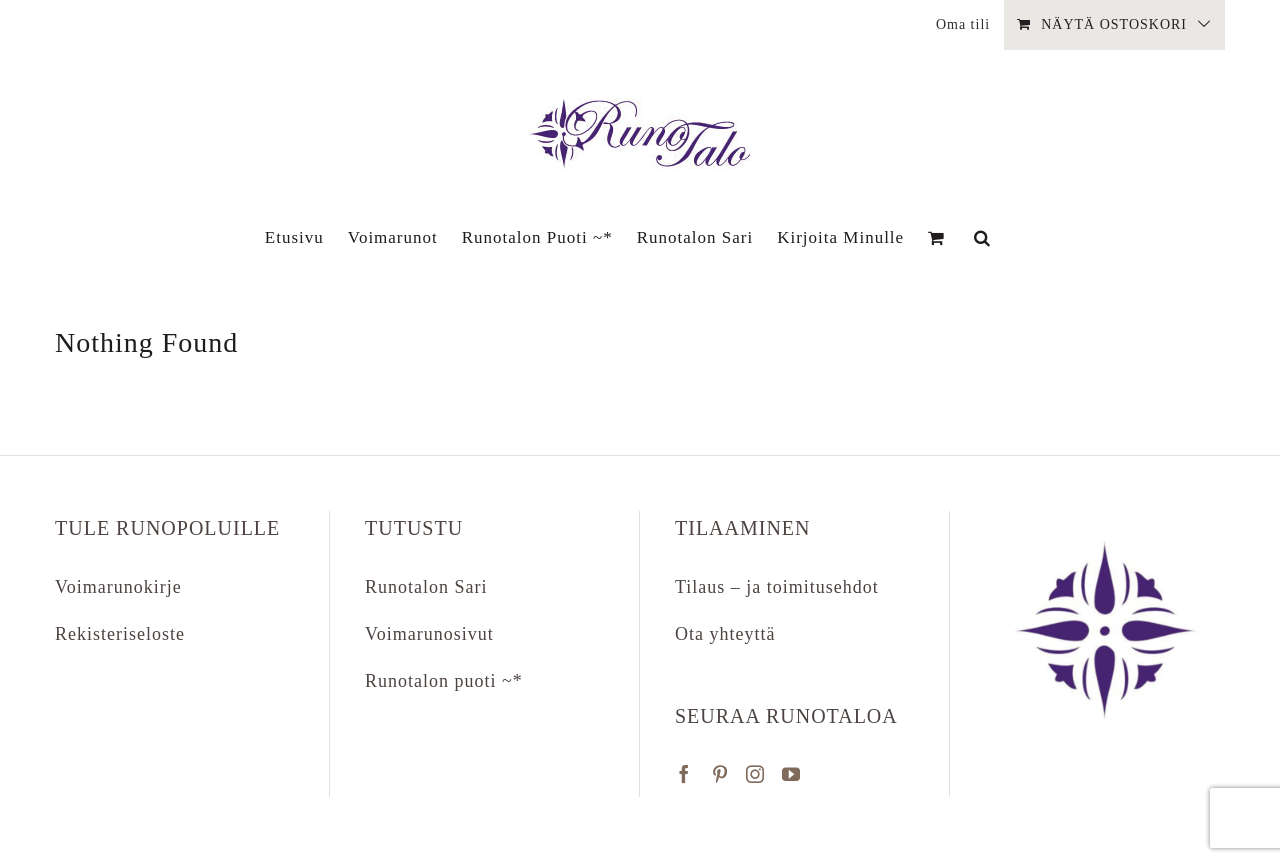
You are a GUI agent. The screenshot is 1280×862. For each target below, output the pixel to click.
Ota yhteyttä (725, 634)
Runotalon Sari (426, 587)
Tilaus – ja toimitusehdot (777, 587)
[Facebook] (684, 774)
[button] (982, 237)
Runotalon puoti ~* (444, 681)
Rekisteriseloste (120, 634)
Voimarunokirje (118, 587)
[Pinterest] (720, 774)
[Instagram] (755, 774)
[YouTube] (791, 774)
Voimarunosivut (429, 634)
